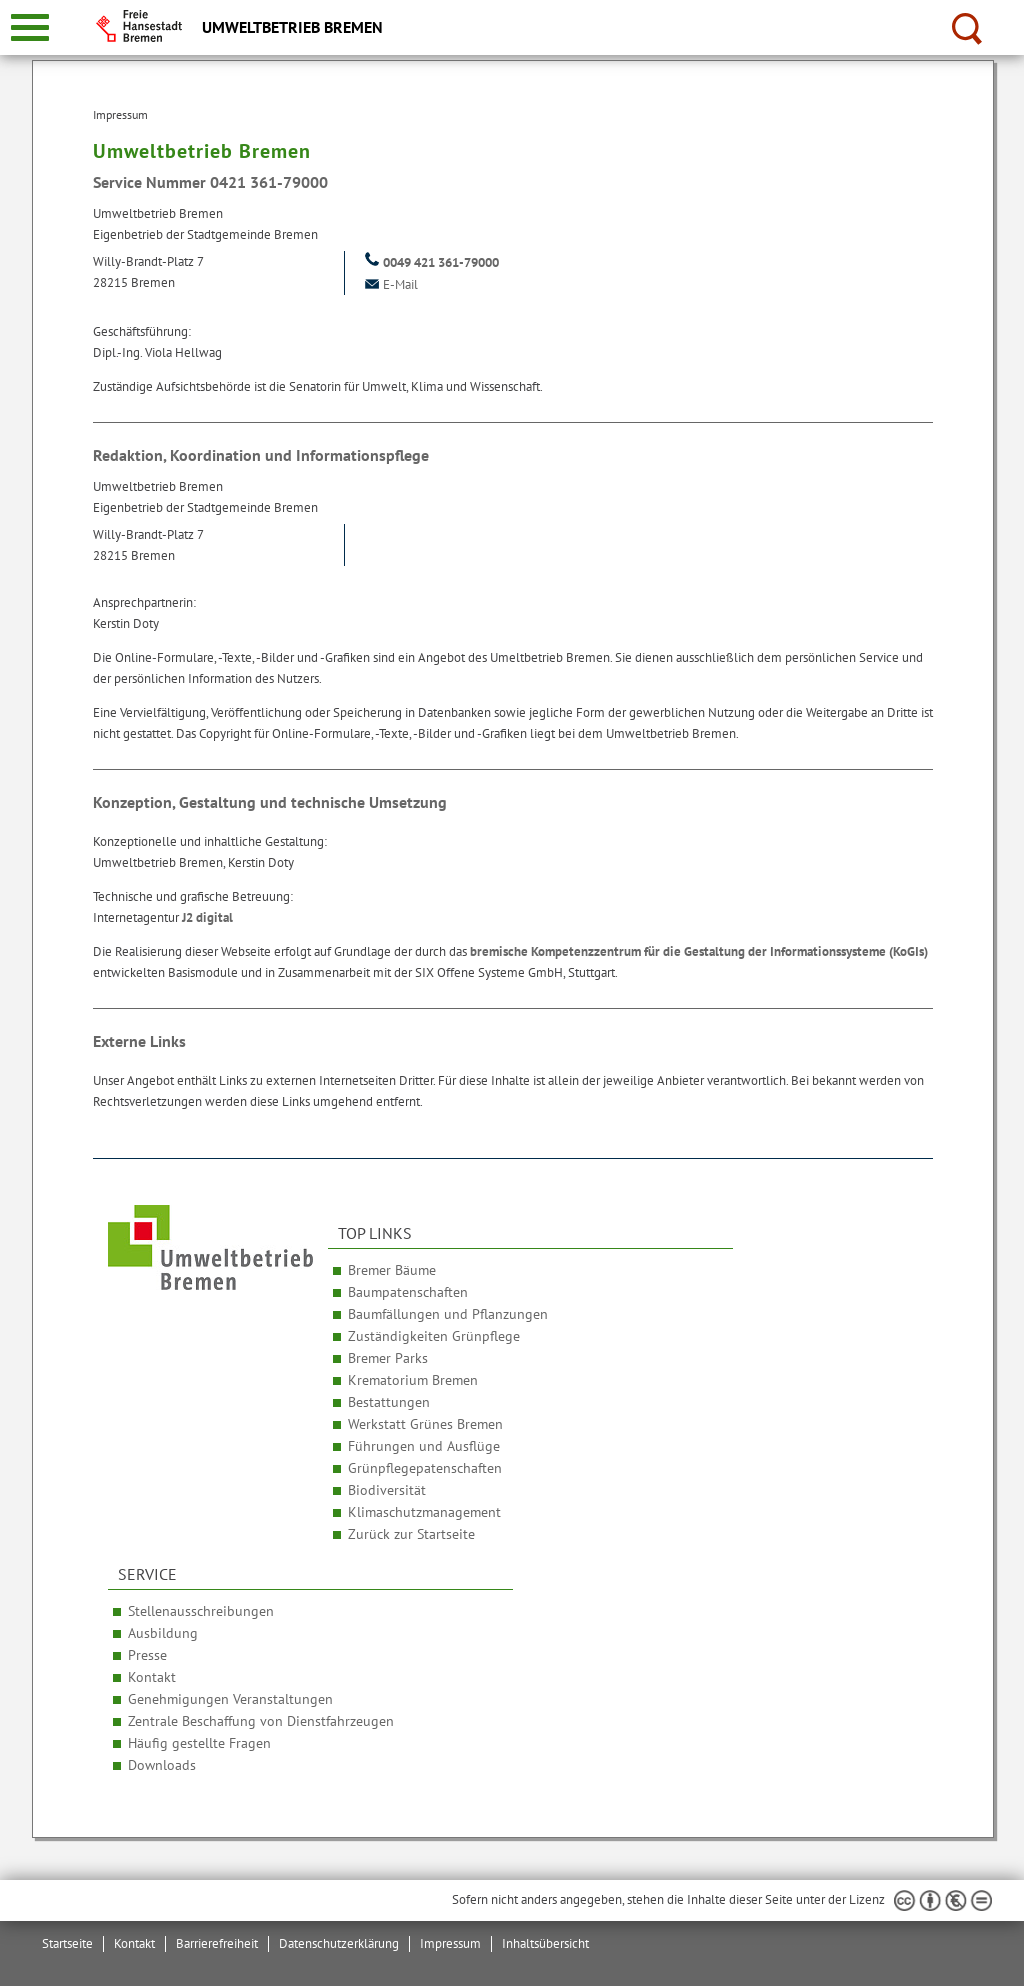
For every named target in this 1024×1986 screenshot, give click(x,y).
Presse (147, 1655)
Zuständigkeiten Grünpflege (434, 1336)
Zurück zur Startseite (411, 1534)
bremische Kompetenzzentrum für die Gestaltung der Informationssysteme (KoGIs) (699, 951)
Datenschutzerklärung (339, 1943)
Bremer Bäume (392, 1270)
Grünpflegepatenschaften (425, 1468)
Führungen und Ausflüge (424, 1446)
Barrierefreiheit (217, 1943)
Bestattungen (389, 1402)
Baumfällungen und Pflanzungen (448, 1314)
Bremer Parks (388, 1358)
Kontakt (152, 1677)
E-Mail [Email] (389, 284)
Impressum (450, 1943)
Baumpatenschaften (408, 1292)
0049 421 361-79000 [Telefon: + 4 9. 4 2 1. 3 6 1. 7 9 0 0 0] (429, 262)
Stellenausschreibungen (201, 1611)
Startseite (67, 1943)
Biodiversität (387, 1490)
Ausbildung (163, 1633)
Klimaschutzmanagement (424, 1512)
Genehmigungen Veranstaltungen (230, 1699)
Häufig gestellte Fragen (199, 1743)
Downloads (162, 1765)
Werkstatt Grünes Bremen (425, 1424)
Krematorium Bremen (413, 1380)
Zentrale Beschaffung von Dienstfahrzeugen (261, 1721)
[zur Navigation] (30, 27)
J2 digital (207, 917)
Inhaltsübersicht (545, 1943)
